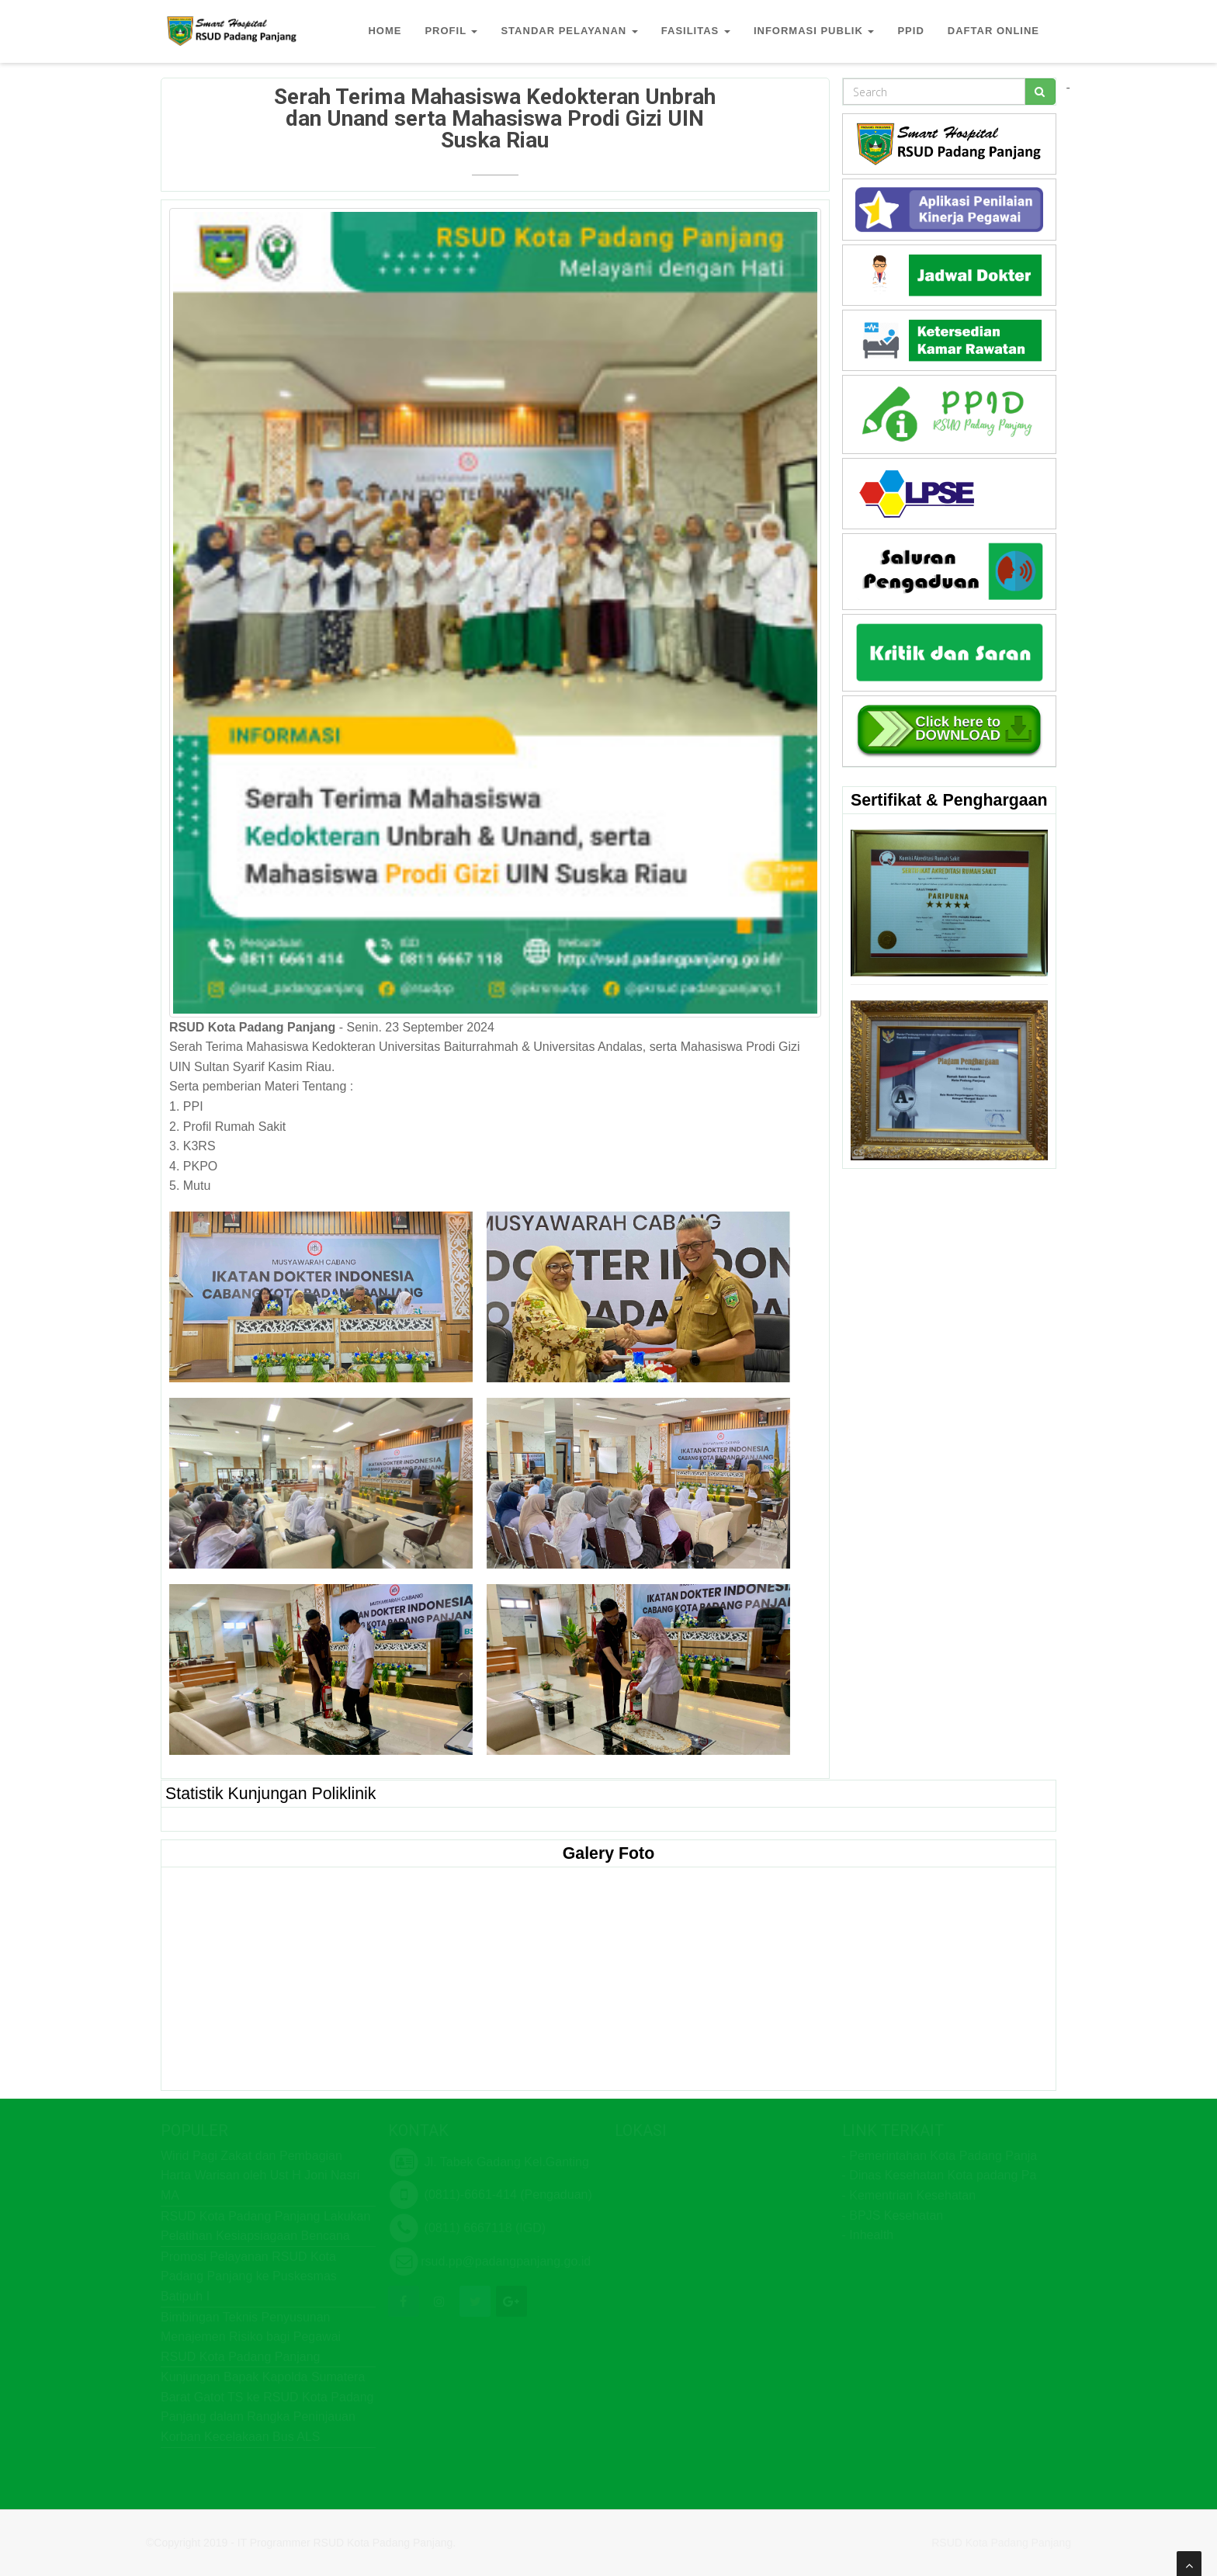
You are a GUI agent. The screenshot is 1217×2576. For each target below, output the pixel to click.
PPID (910, 30)
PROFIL (451, 30)
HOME (384, 30)
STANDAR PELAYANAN (569, 30)
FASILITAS (695, 30)
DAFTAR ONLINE (993, 30)
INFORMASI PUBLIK (814, 30)
